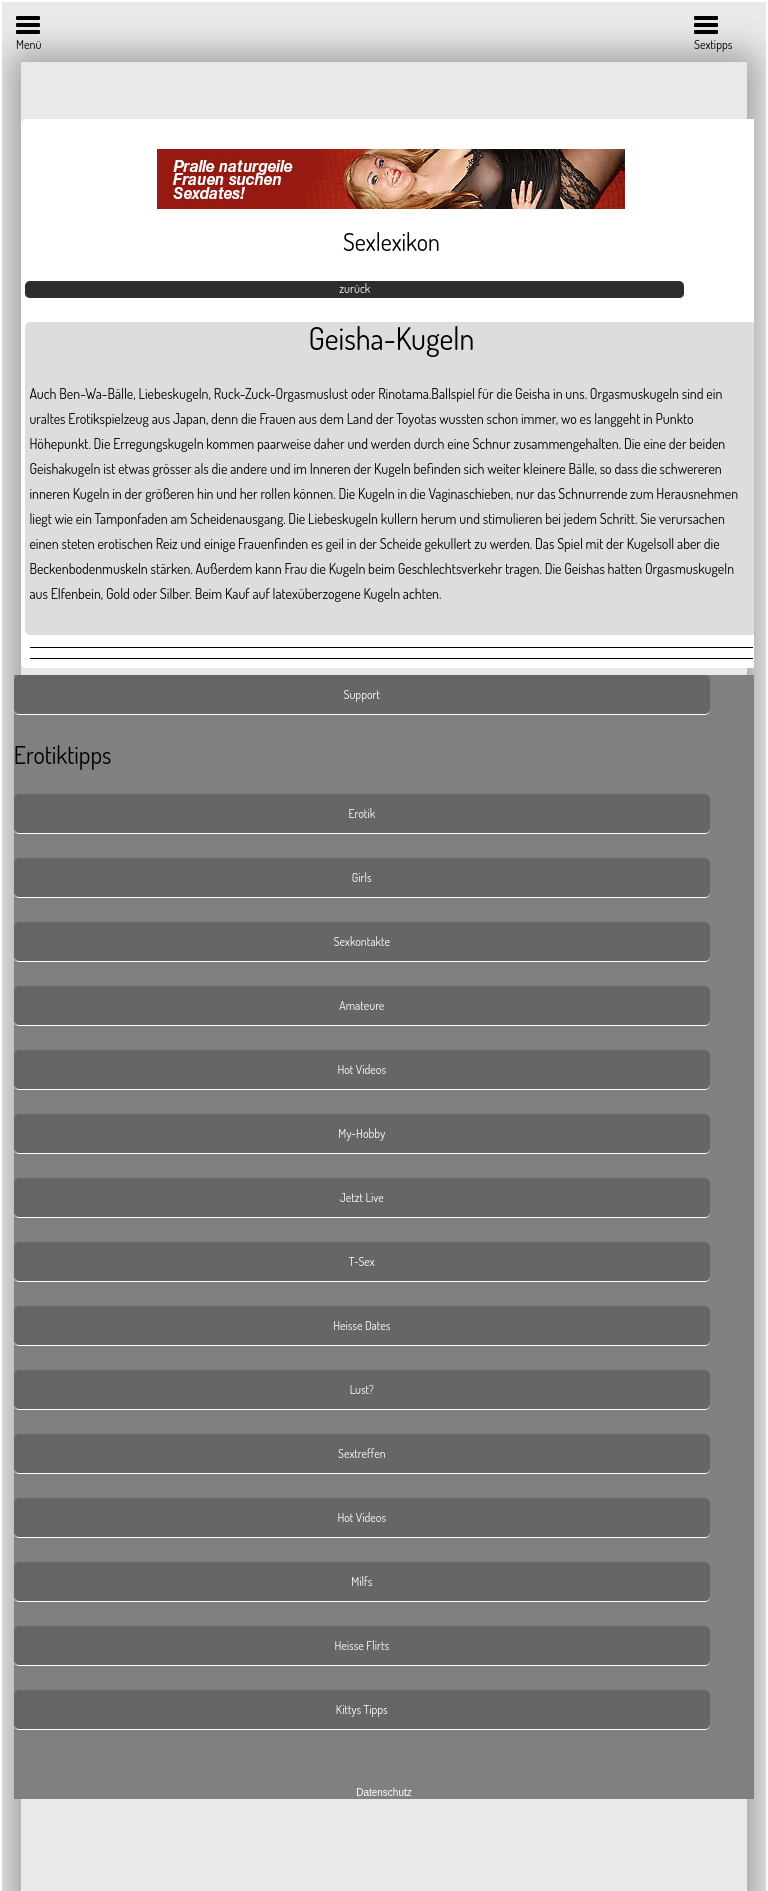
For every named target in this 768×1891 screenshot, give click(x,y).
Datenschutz (384, 1792)
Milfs (361, 1581)
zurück (354, 288)
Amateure (361, 1005)
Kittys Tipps (362, 1709)
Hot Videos (361, 1069)
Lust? (362, 1389)
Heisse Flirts (361, 1645)
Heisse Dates (361, 1325)
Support (361, 694)
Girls (362, 877)
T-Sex (362, 1261)
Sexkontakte (362, 941)
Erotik (361, 813)
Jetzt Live (362, 1197)
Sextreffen (362, 1453)
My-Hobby (361, 1133)
